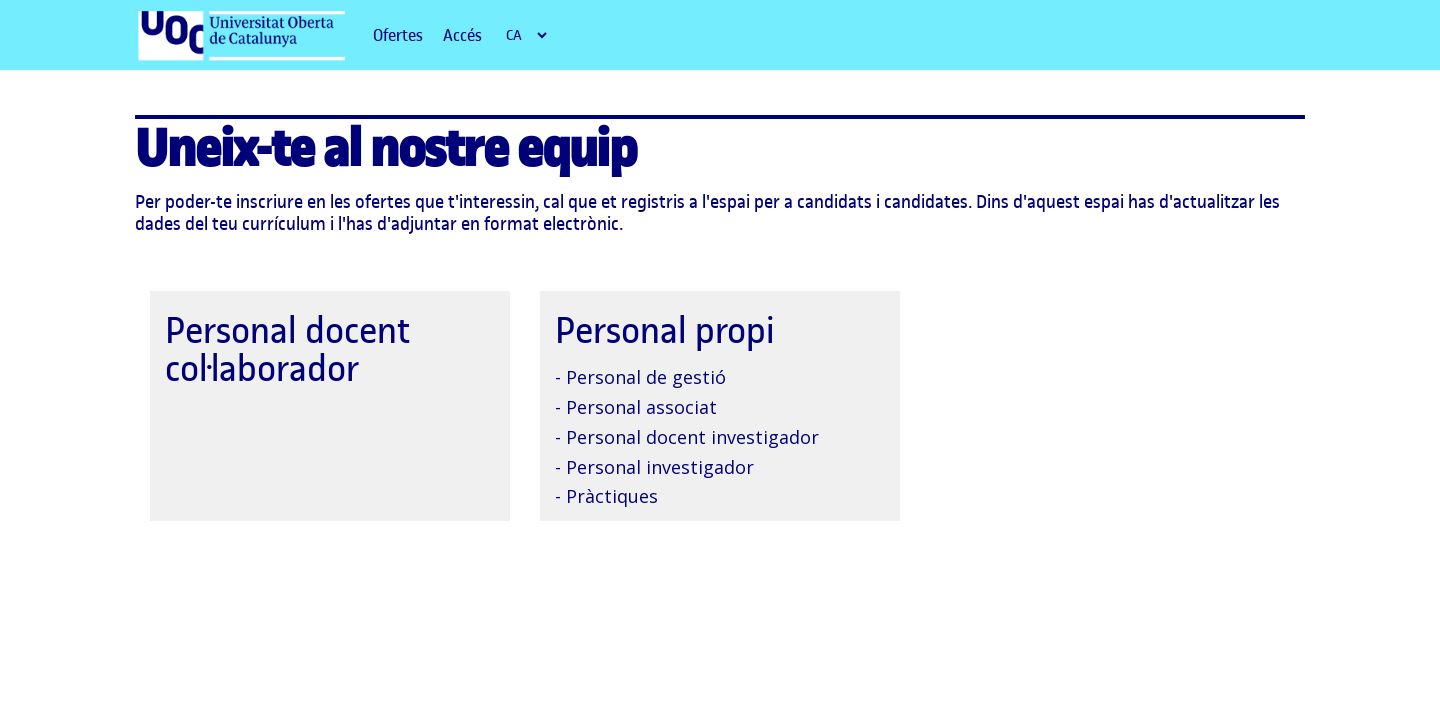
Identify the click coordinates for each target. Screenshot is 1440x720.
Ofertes (398, 35)
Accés (462, 35)
